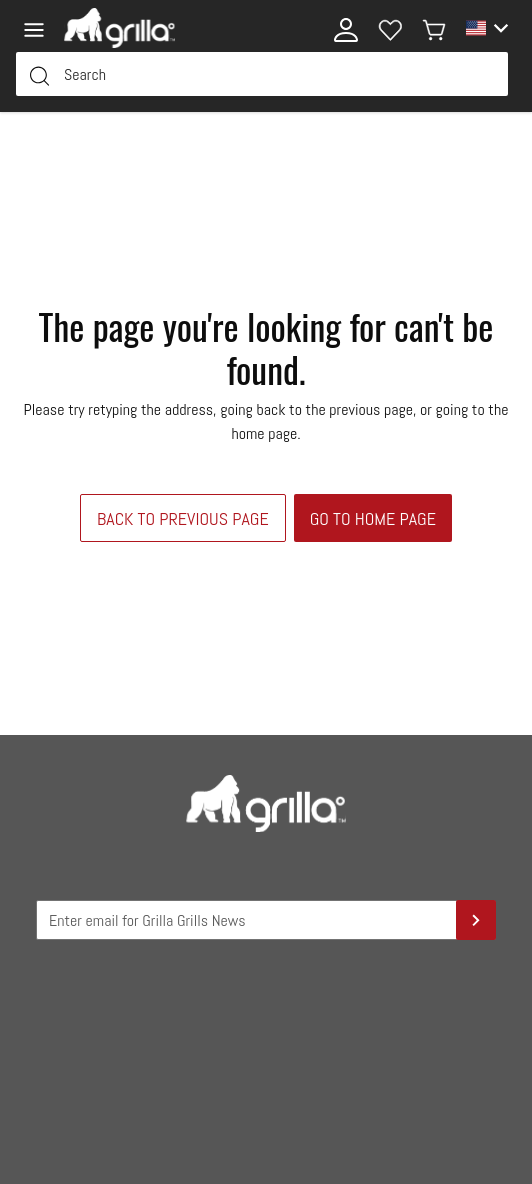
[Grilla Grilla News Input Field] (266, 920)
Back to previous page (183, 518)
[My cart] (434, 28)
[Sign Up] (476, 920)
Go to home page (373, 518)
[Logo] (119, 28)
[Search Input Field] (262, 74)
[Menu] (40, 28)
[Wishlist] (390, 28)
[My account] (346, 28)
